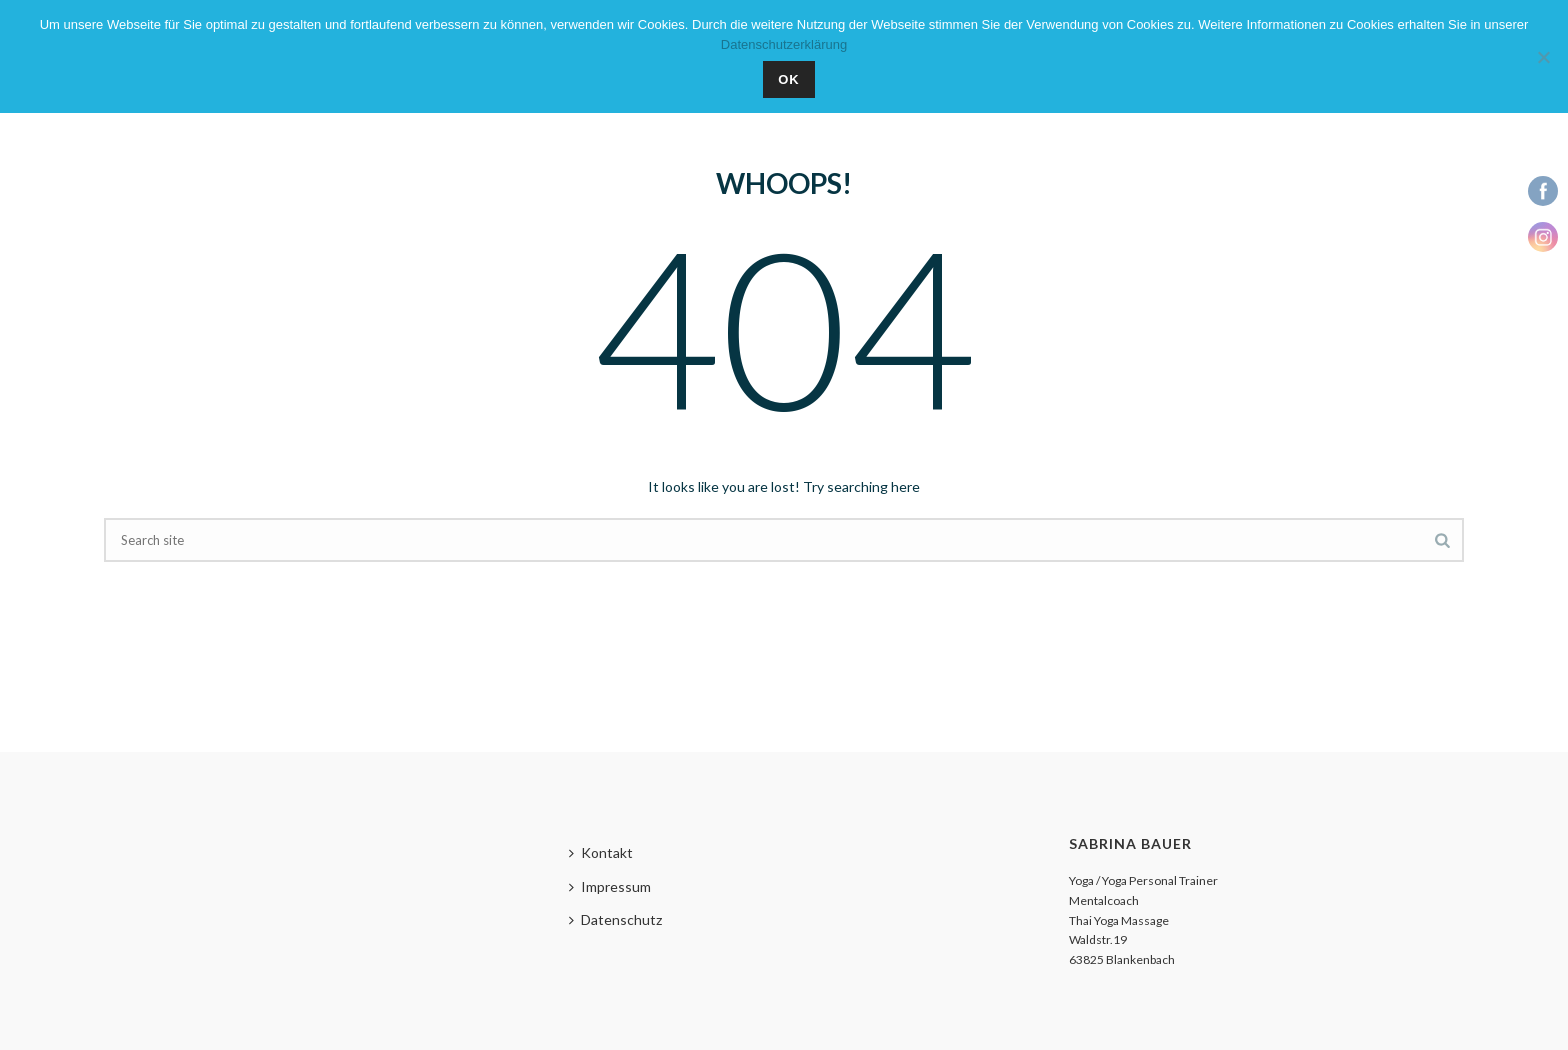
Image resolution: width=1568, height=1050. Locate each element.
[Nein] (1543, 57)
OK (789, 79)
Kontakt (601, 852)
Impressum (610, 886)
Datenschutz (615, 919)
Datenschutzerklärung (784, 44)
